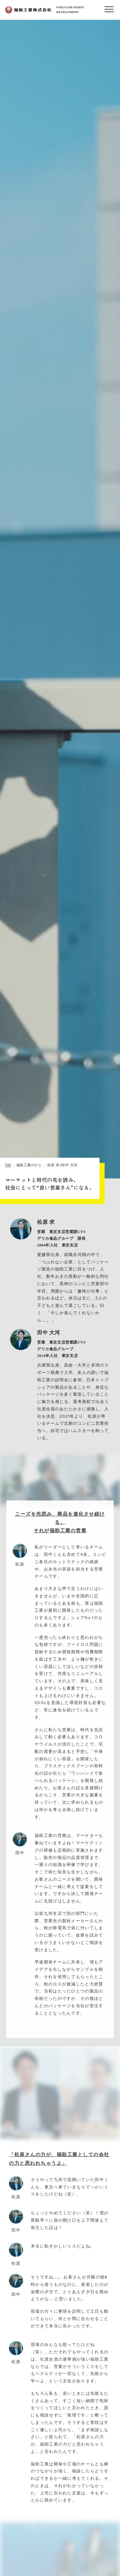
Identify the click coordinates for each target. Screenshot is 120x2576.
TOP (8, 1165)
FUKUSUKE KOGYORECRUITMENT (44, 9)
